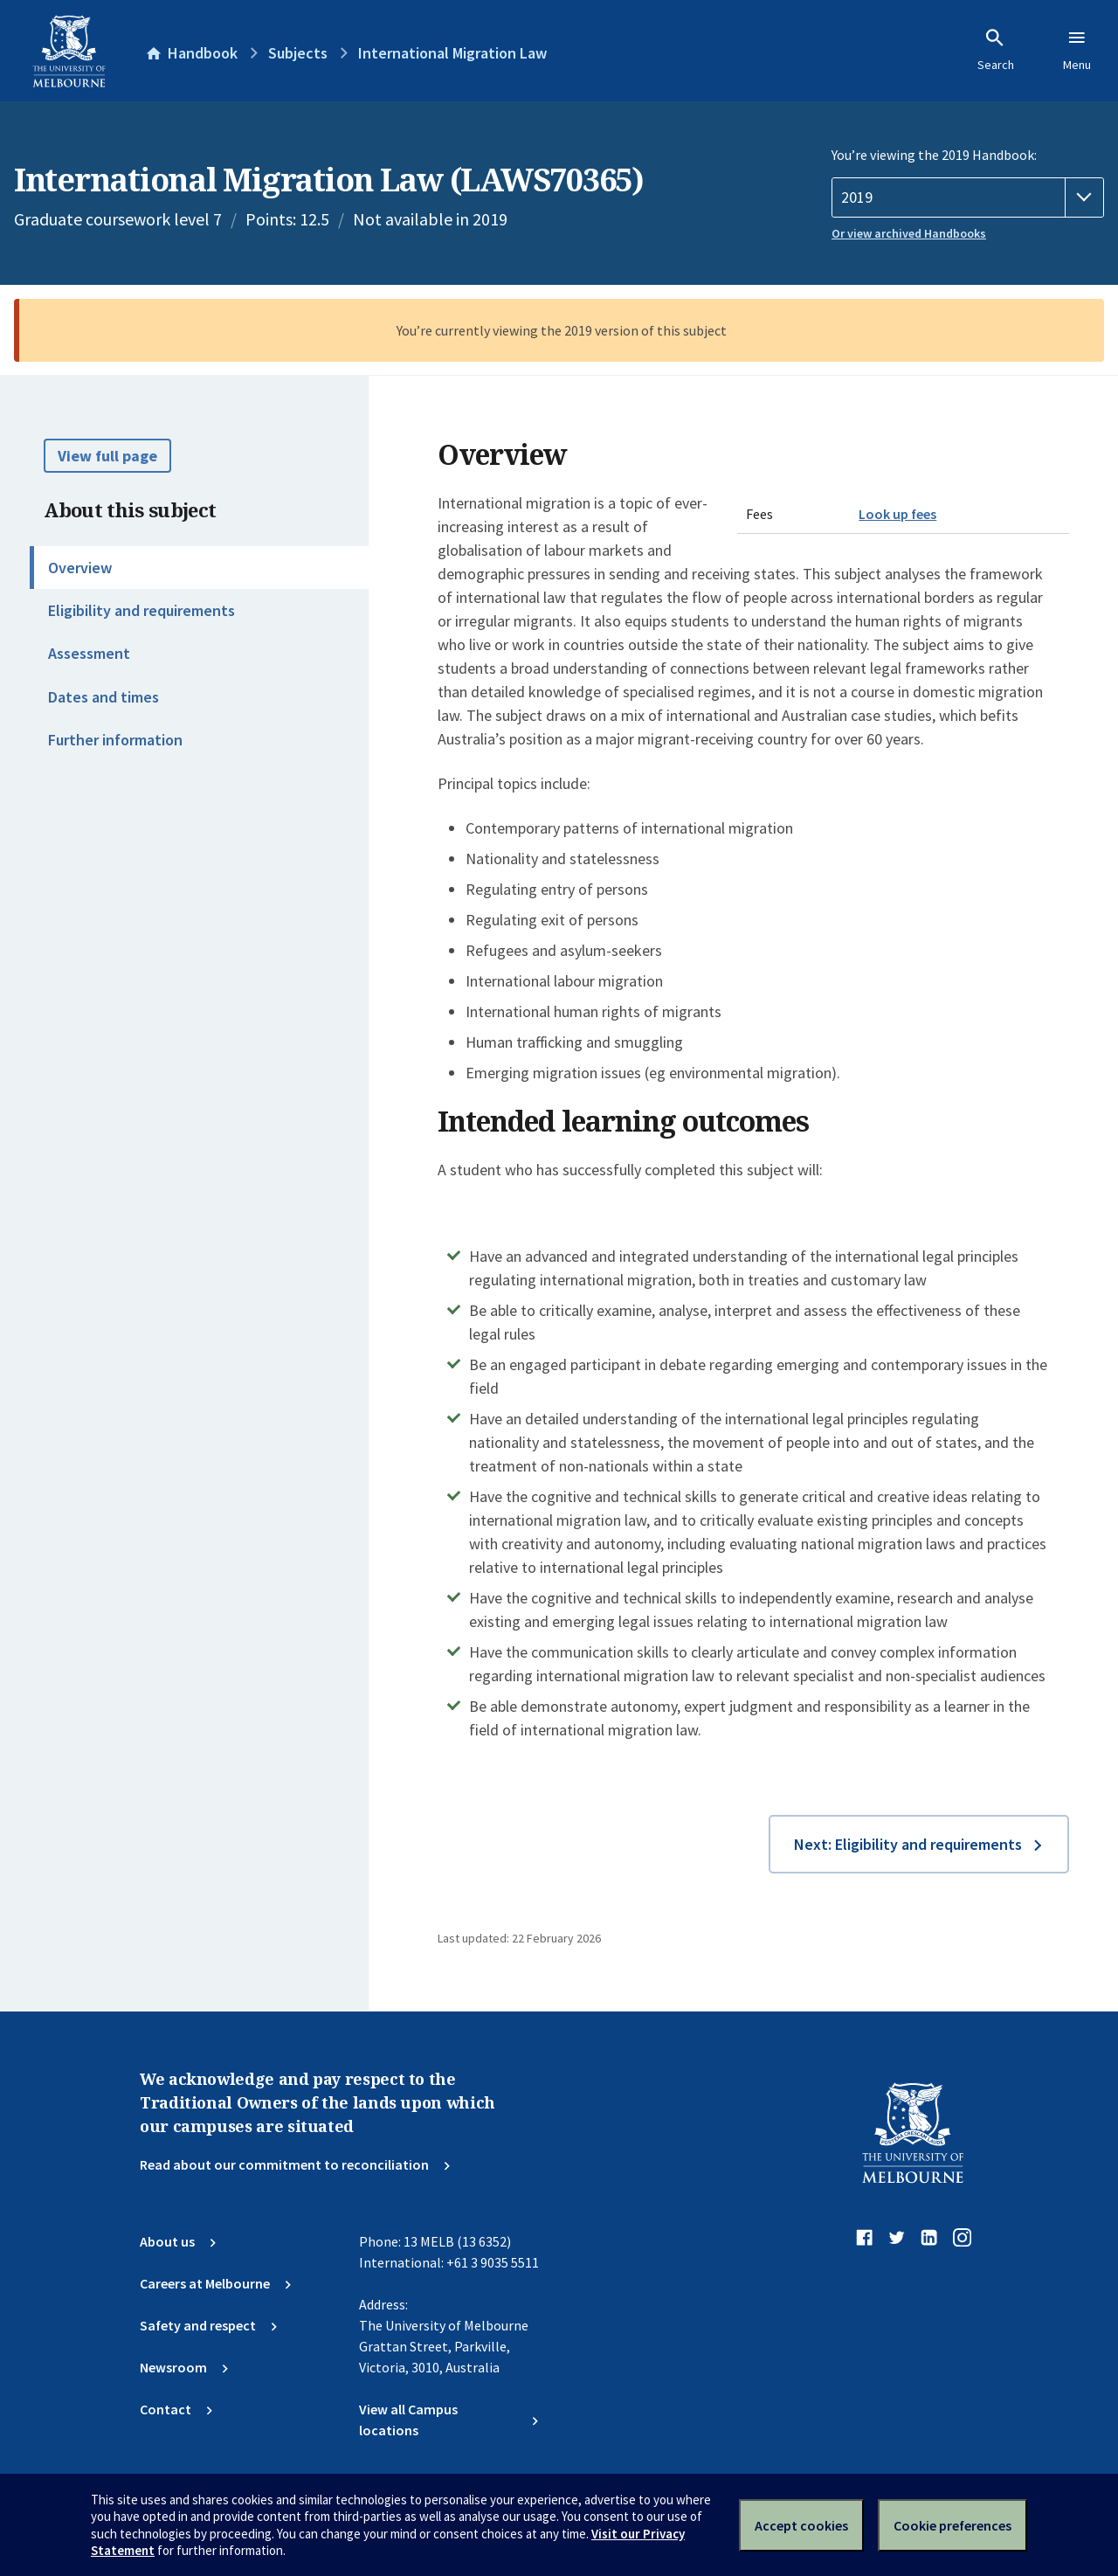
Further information (115, 740)
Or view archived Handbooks (909, 233)
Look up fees (897, 514)
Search (995, 50)
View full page (107, 456)
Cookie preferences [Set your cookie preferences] (952, 2525)
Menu (1077, 50)
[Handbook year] (967, 197)
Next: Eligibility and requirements (908, 1844)
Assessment (89, 653)
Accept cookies (801, 2525)
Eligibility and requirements (141, 610)
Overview (80, 567)
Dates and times (103, 697)
